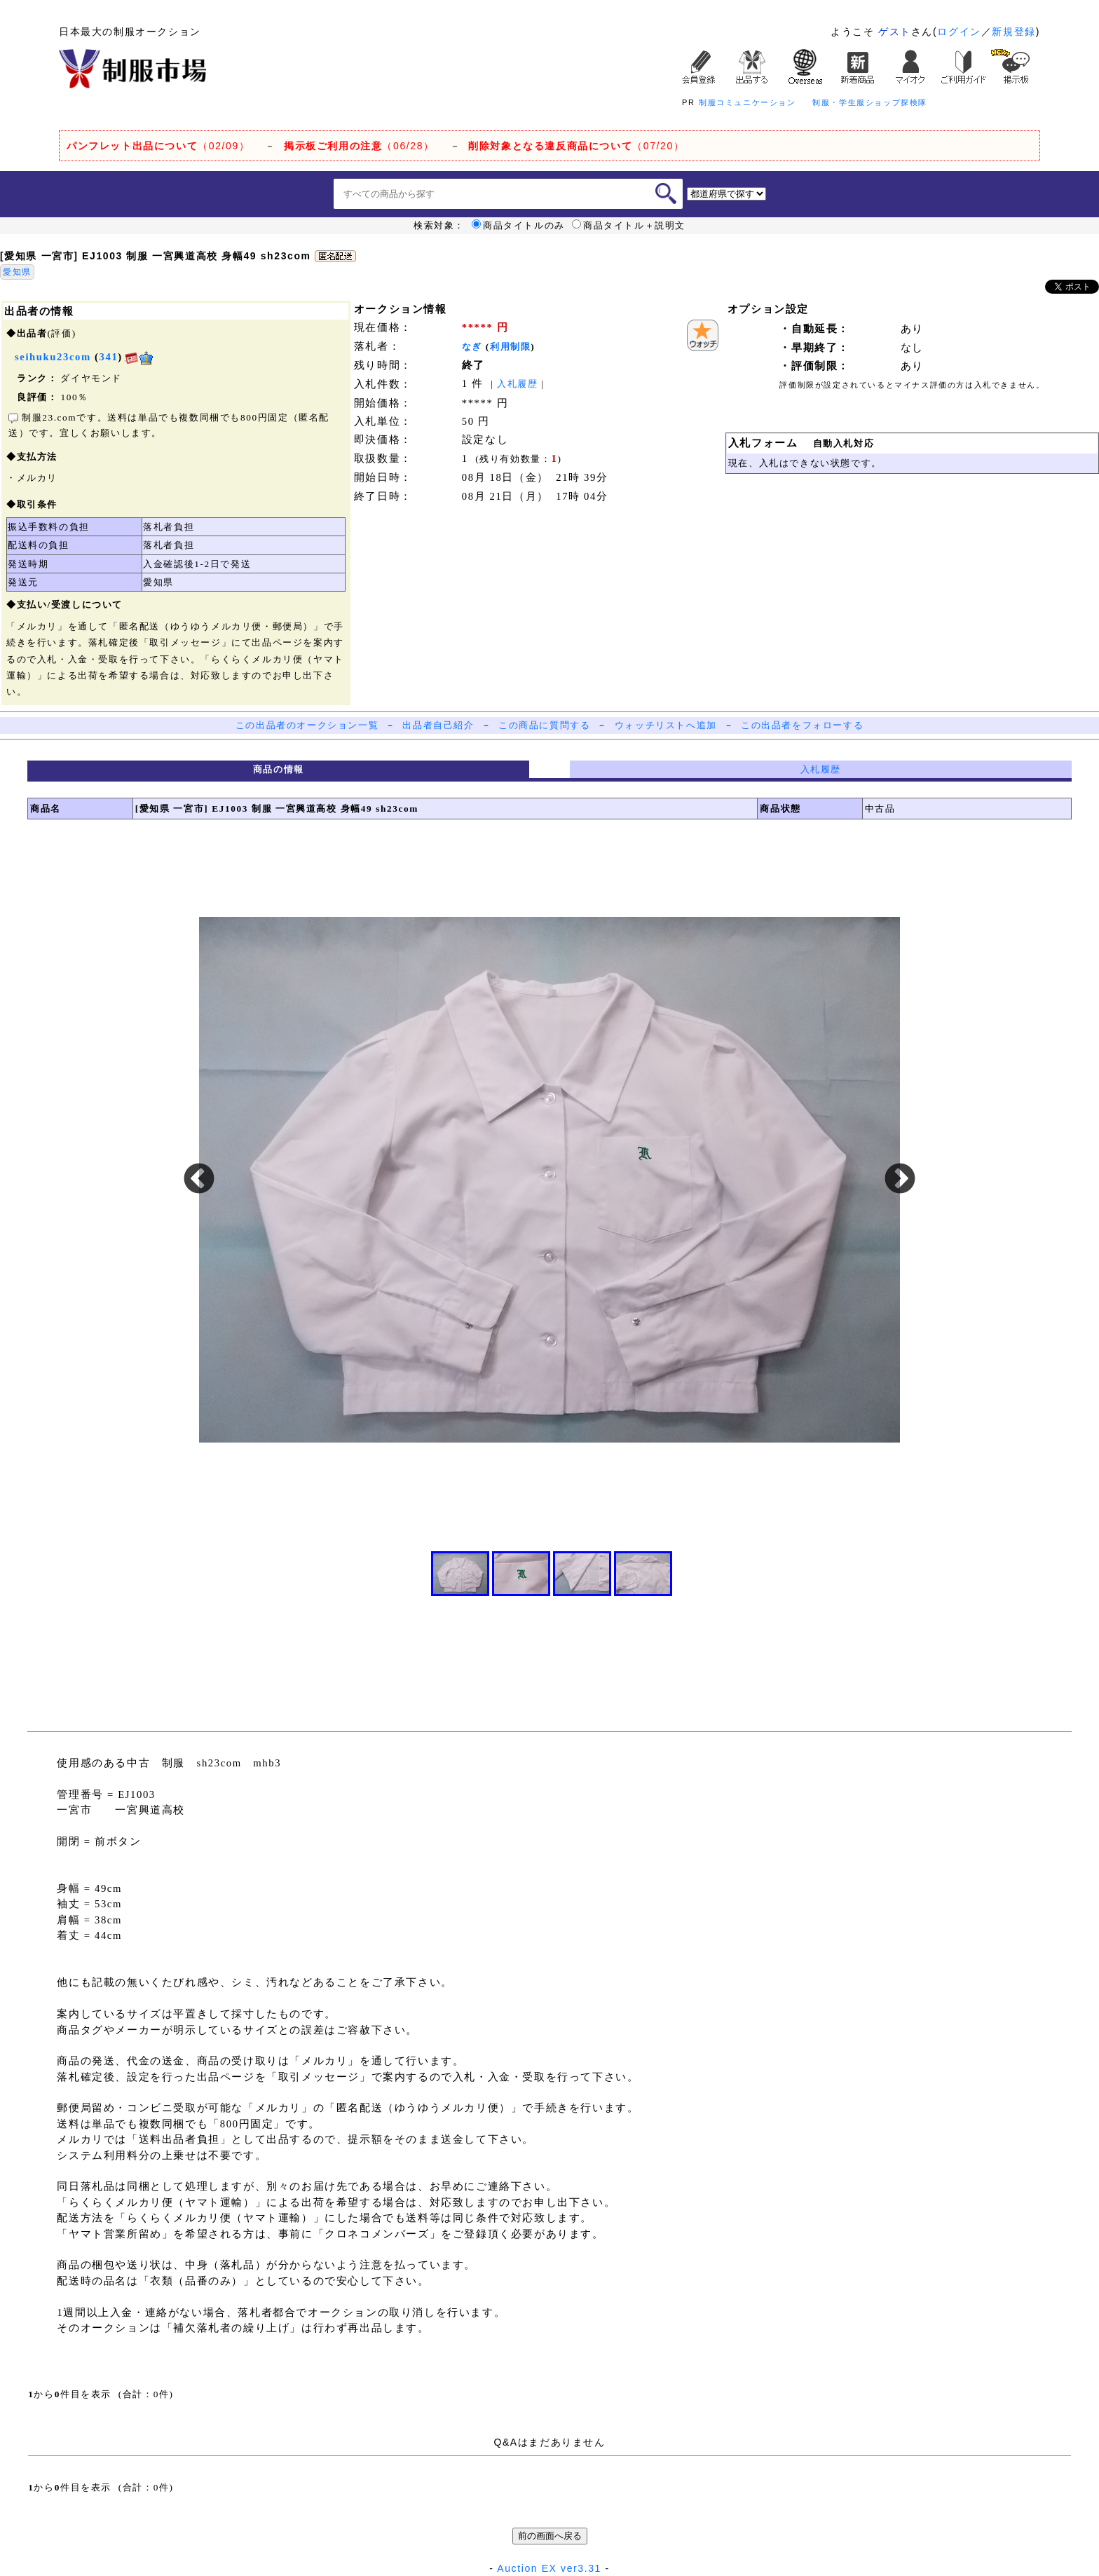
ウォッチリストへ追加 (666, 725)
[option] (549, 1179)
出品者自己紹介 (438, 725)
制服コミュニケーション (747, 102)
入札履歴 (517, 384)
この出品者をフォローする (802, 725)
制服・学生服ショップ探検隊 (869, 102)
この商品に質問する (544, 725)
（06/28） (359, 145)
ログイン (959, 31)
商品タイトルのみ (518, 226)
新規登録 (1013, 31)
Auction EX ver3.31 (549, 2568)
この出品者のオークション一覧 (306, 725)
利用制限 (510, 346)
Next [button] (899, 1179)
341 (109, 356)
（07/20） (576, 145)
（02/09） (158, 145)
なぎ (472, 346)
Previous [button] (199, 1179)
